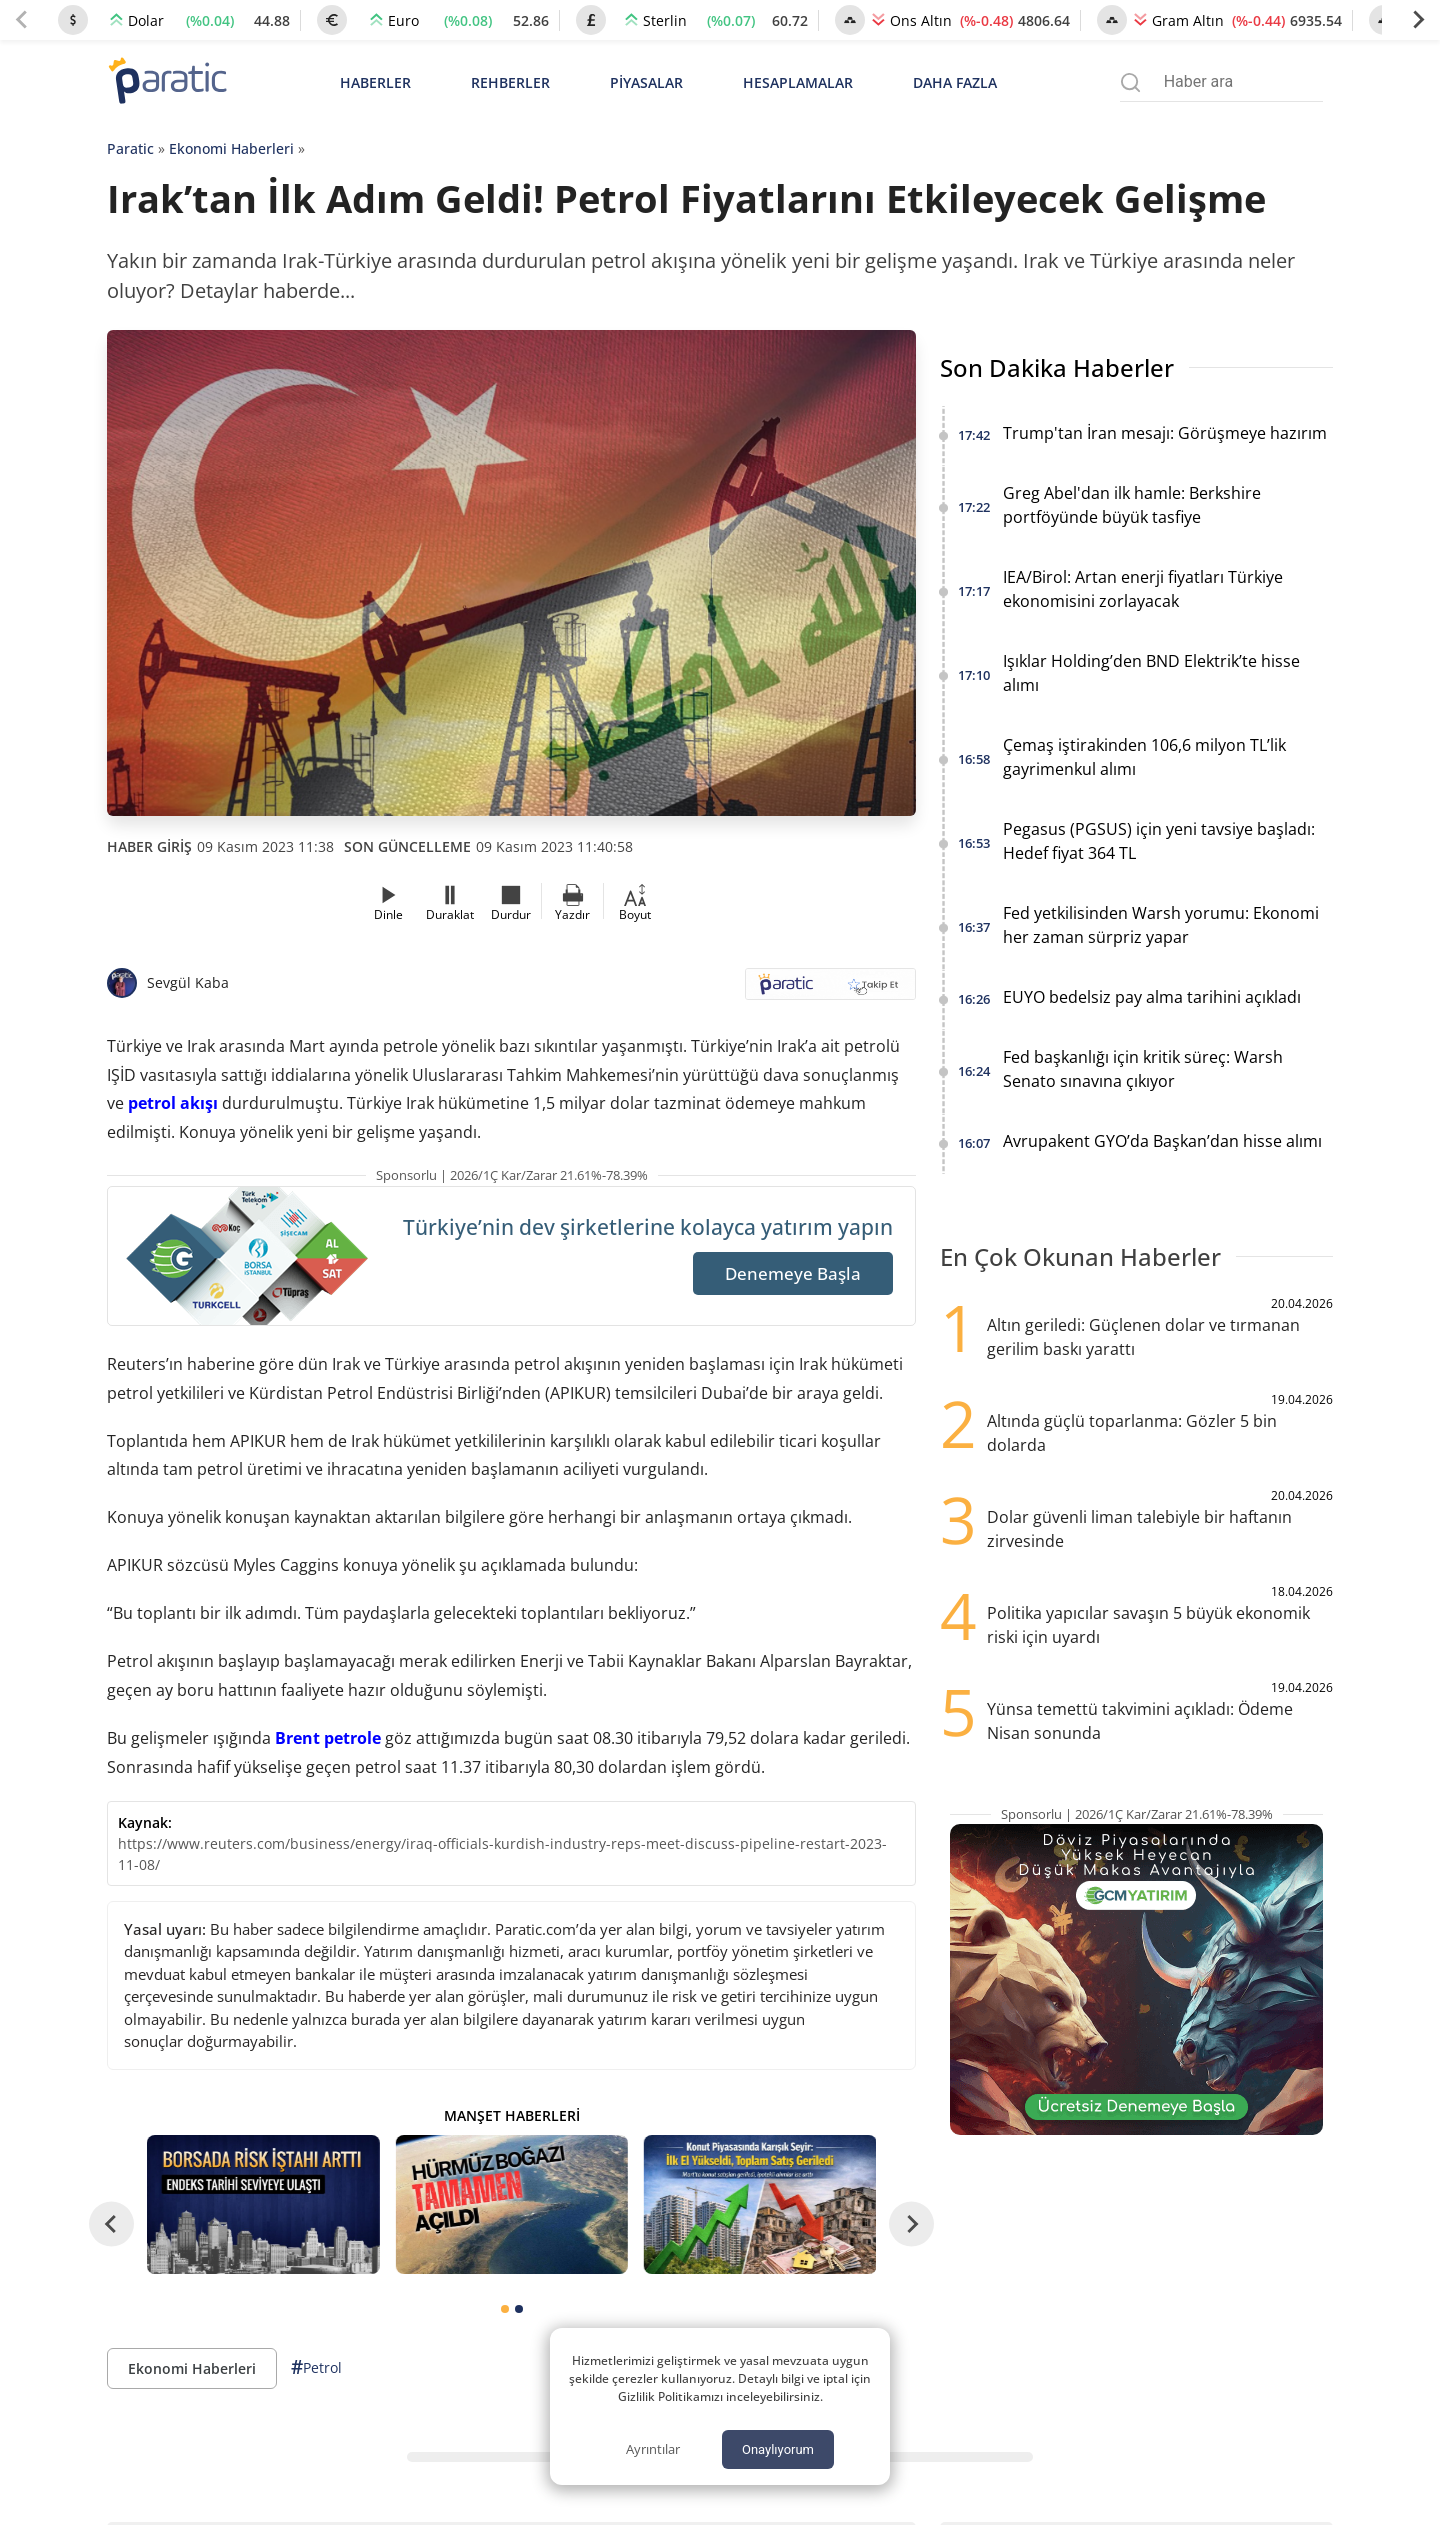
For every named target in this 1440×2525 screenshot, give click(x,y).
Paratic (130, 148)
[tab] (505, 2309)
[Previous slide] (22, 20)
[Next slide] (1418, 20)
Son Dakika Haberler (1057, 367)
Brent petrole (328, 1738)
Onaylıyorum (778, 2449)
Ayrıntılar (653, 2449)
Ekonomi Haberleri (231, 148)
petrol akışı (173, 1103)
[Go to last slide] (111, 2224)
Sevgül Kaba (188, 982)
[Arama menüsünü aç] (1130, 82)
